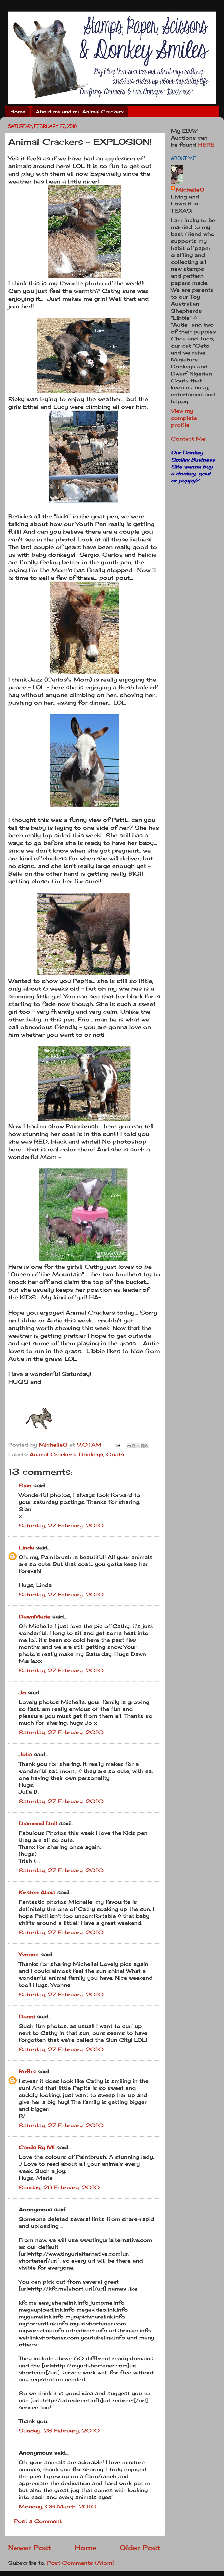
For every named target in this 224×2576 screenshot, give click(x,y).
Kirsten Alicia (37, 1892)
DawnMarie (34, 1617)
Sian (25, 1486)
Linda (26, 1548)
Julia (25, 1754)
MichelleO (190, 190)
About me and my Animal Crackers (80, 111)
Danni (27, 2017)
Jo (22, 1693)
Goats (115, 1454)
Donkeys (91, 1454)
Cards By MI (36, 2147)
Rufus (27, 2072)
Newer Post (29, 2547)
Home (17, 111)
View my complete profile (184, 418)
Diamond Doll (38, 1823)
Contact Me (188, 439)
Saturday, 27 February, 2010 (61, 1525)
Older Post (140, 2547)
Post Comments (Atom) (80, 2563)
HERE (206, 145)
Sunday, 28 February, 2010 (59, 2187)
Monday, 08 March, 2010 (58, 2507)
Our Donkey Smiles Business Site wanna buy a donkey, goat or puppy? (193, 466)
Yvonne (29, 1955)
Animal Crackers (53, 1454)
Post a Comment (38, 2521)
